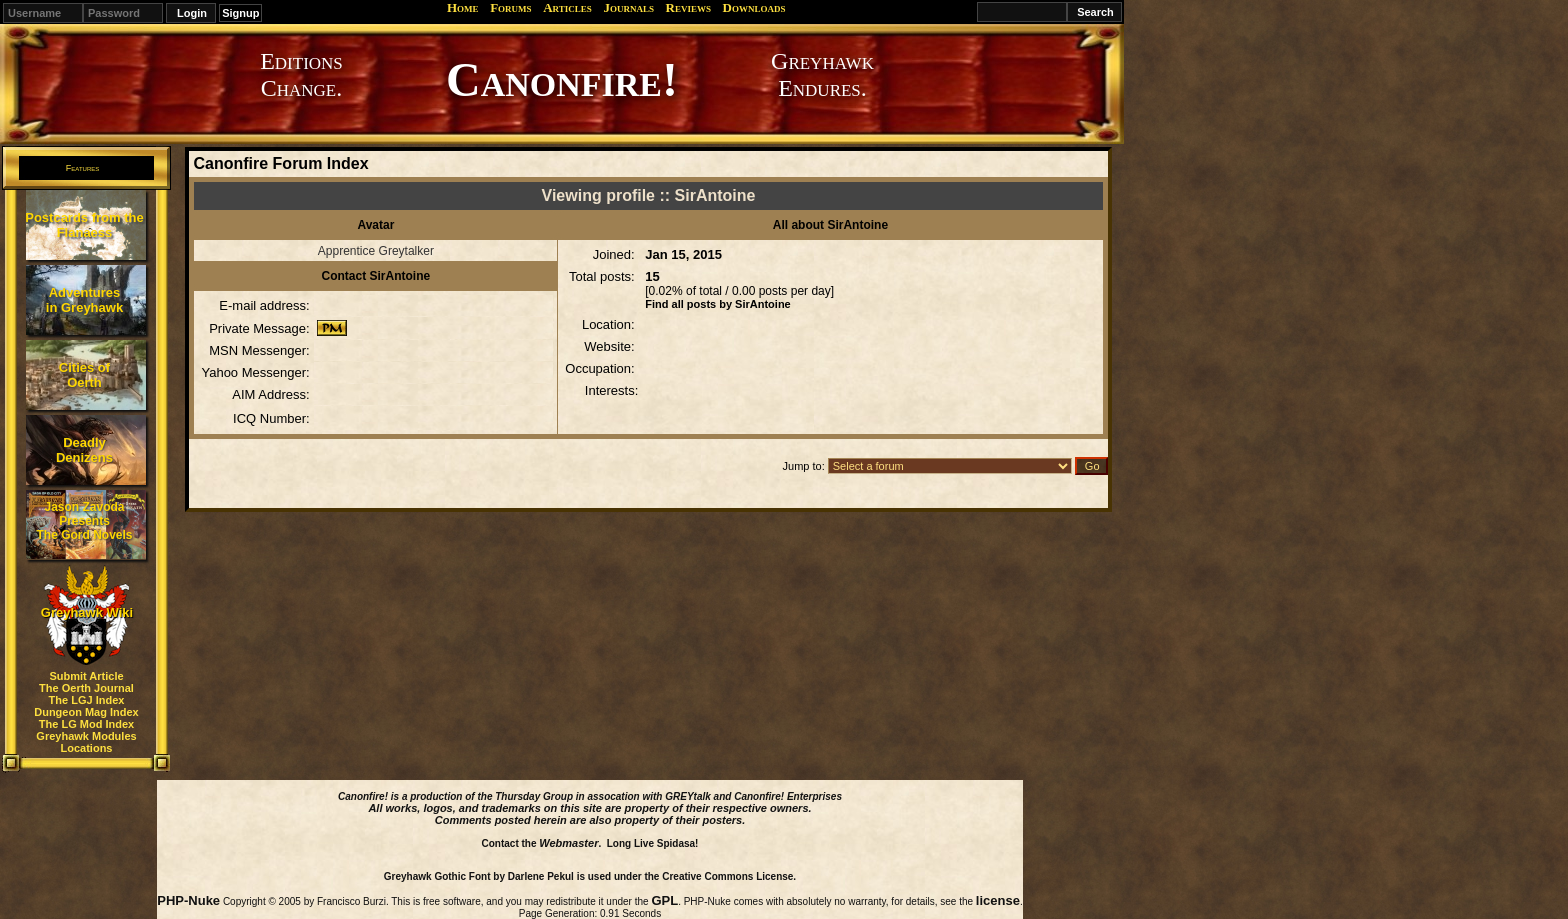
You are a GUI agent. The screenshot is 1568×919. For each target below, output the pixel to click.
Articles (567, 7)
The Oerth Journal (86, 688)
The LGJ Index (87, 700)
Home (463, 7)
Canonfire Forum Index (280, 163)
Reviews (688, 7)
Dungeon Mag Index (86, 712)
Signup (240, 13)
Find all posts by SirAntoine (717, 304)
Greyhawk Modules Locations (86, 742)
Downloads (754, 7)
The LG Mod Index (86, 724)
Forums (510, 7)
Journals (628, 7)
